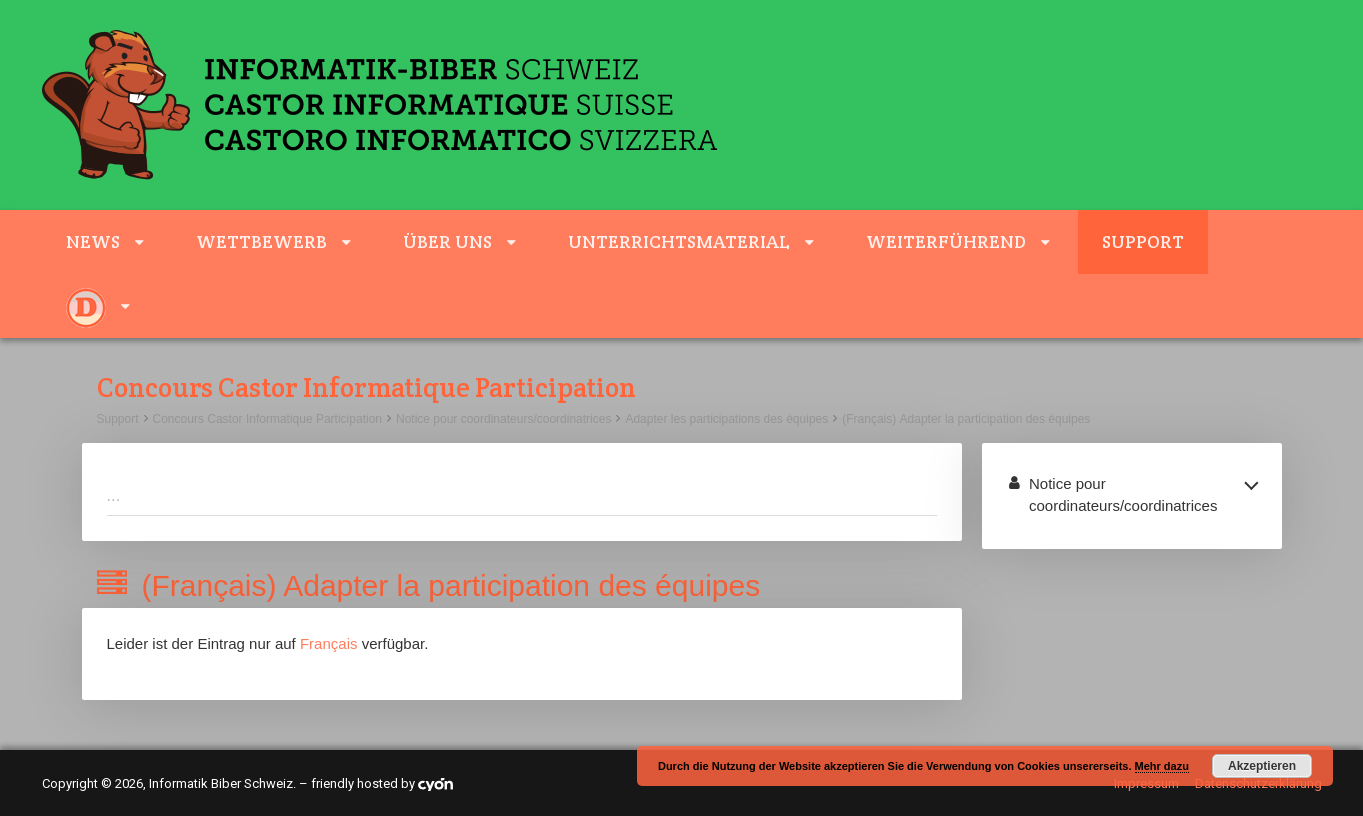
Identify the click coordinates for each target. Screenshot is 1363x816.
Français (329, 643)
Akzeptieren (1262, 766)
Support (1143, 241)
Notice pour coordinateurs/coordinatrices (503, 419)
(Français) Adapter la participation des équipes (966, 419)
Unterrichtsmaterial (679, 241)
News (93, 241)
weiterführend (946, 241)
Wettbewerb (261, 241)
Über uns (447, 241)
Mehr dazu (1162, 766)
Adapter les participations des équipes (726, 419)
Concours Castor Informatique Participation (267, 419)
